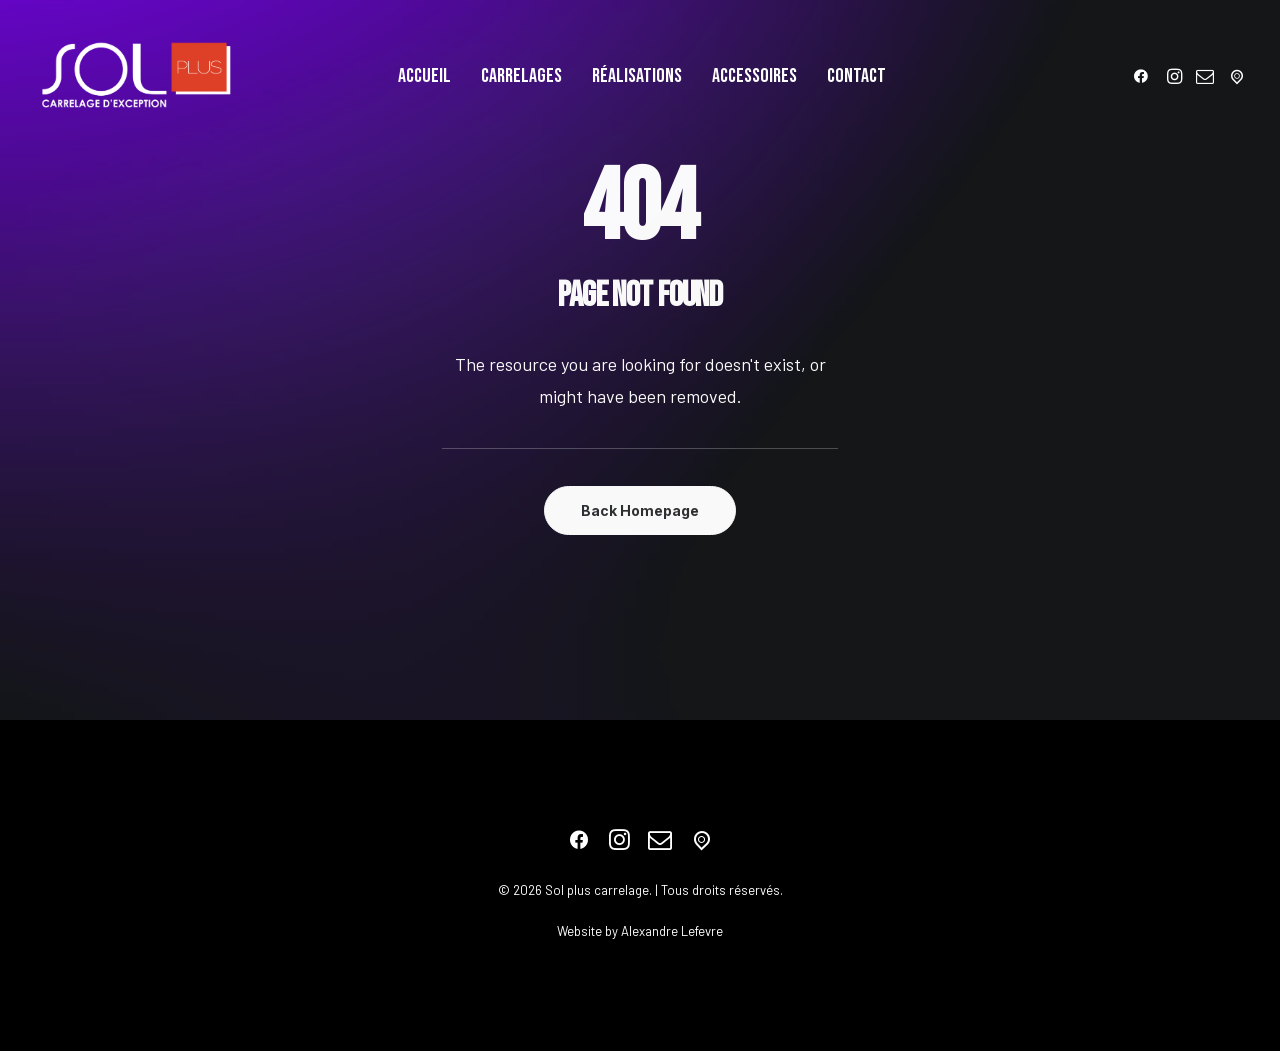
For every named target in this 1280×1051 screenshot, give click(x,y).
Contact (856, 76)
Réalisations (637, 76)
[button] (1144, 76)
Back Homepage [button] (640, 510)
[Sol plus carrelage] (136, 76)
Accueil (424, 76)
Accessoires (754, 76)
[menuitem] (424, 76)
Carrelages (521, 76)
